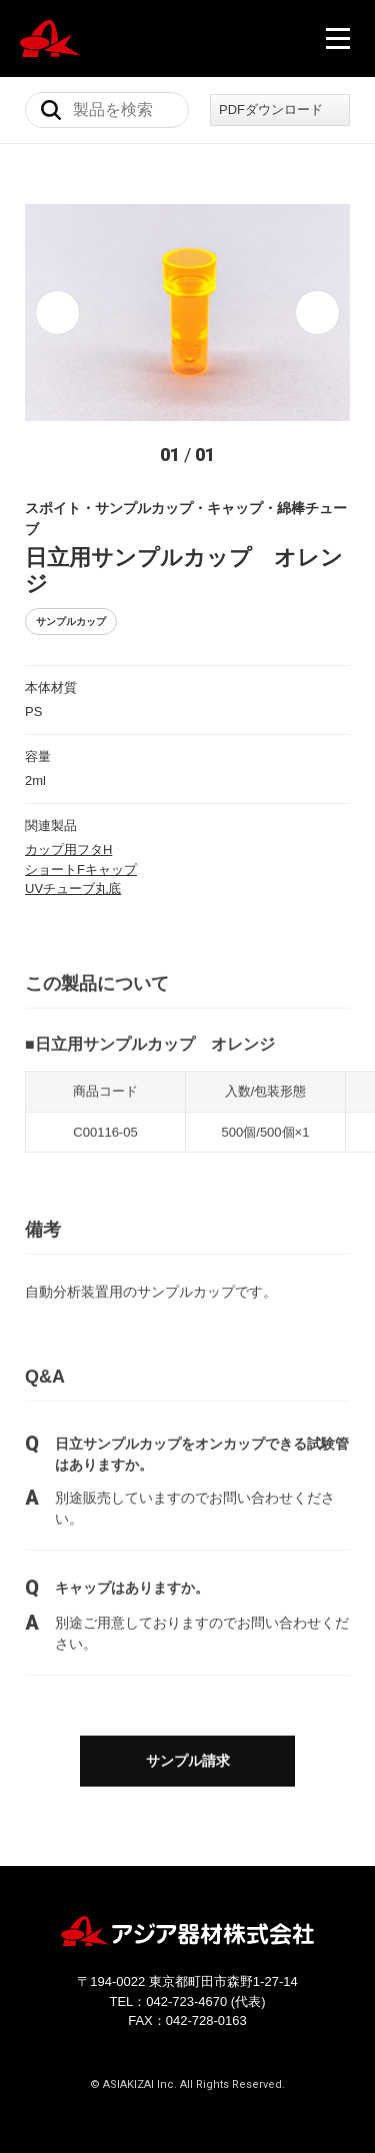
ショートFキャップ (81, 869)
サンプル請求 (188, 1762)
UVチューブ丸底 (73, 888)
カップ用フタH (68, 849)
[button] (57, 312)
